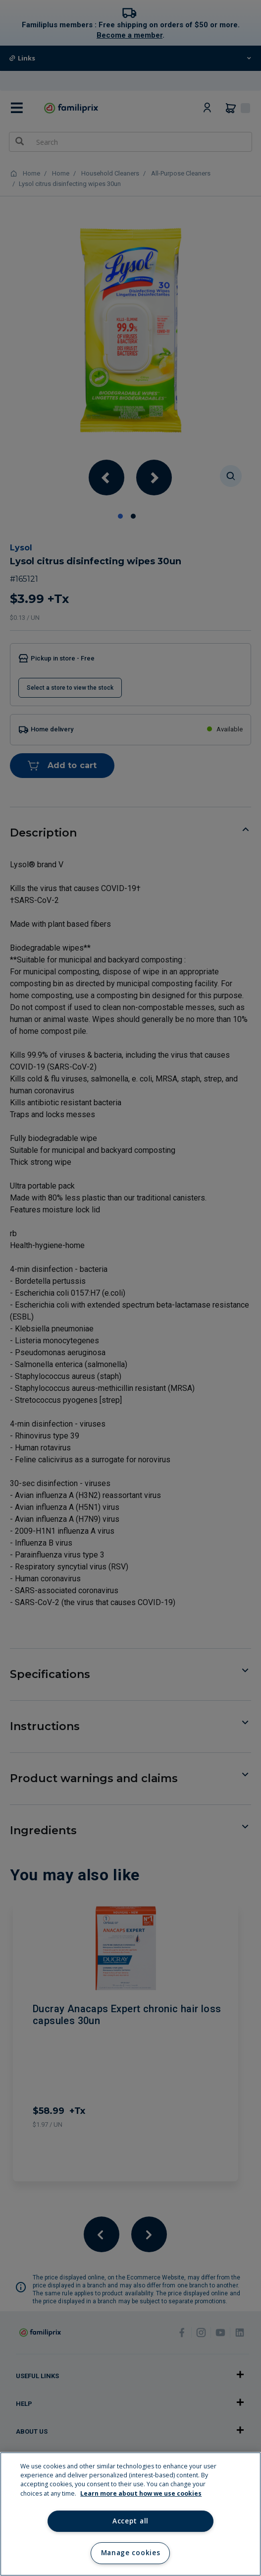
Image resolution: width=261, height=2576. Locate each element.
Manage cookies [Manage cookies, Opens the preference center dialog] (130, 2552)
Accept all (130, 2520)
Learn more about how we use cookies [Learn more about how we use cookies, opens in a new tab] (141, 2493)
